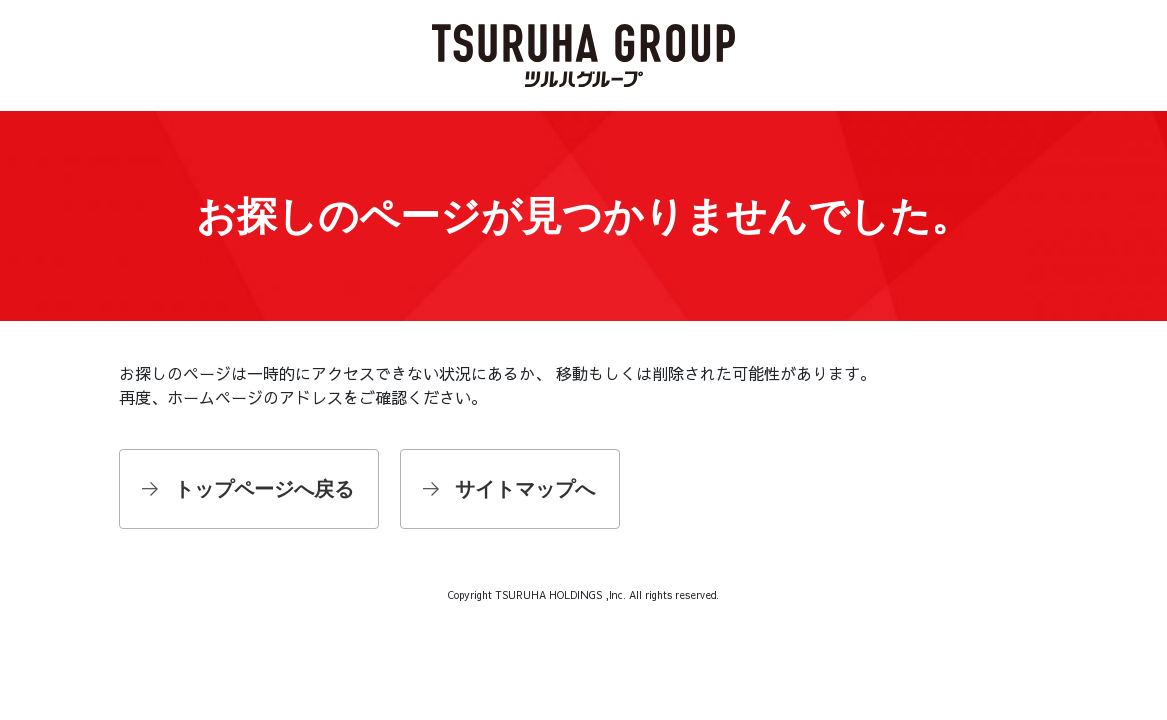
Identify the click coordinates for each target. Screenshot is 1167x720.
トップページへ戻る (264, 489)
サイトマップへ (525, 489)
